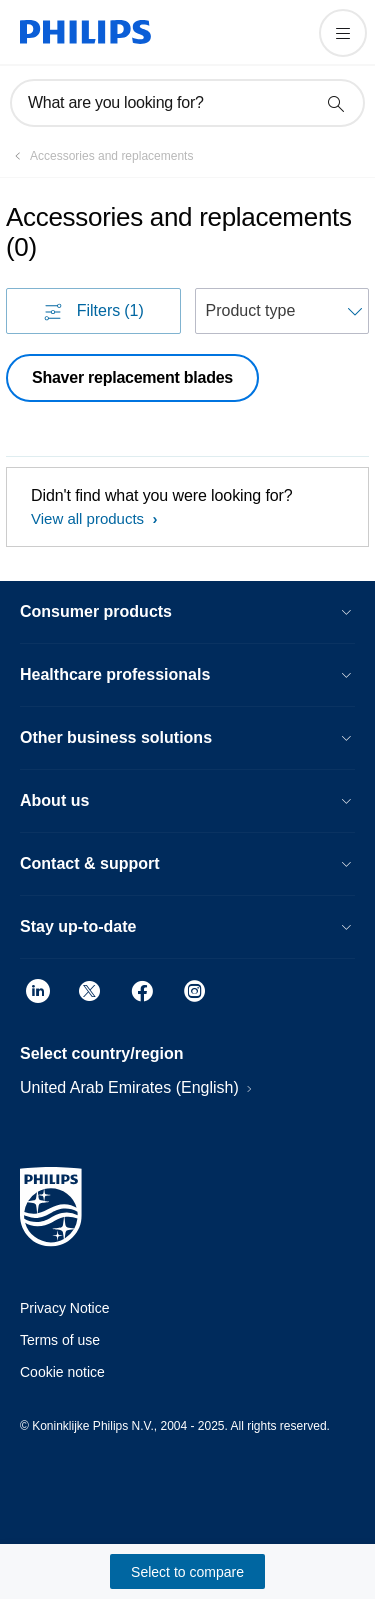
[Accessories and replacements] (99, 156)
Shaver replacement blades (132, 377)
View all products (89, 518)
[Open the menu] (343, 33)
